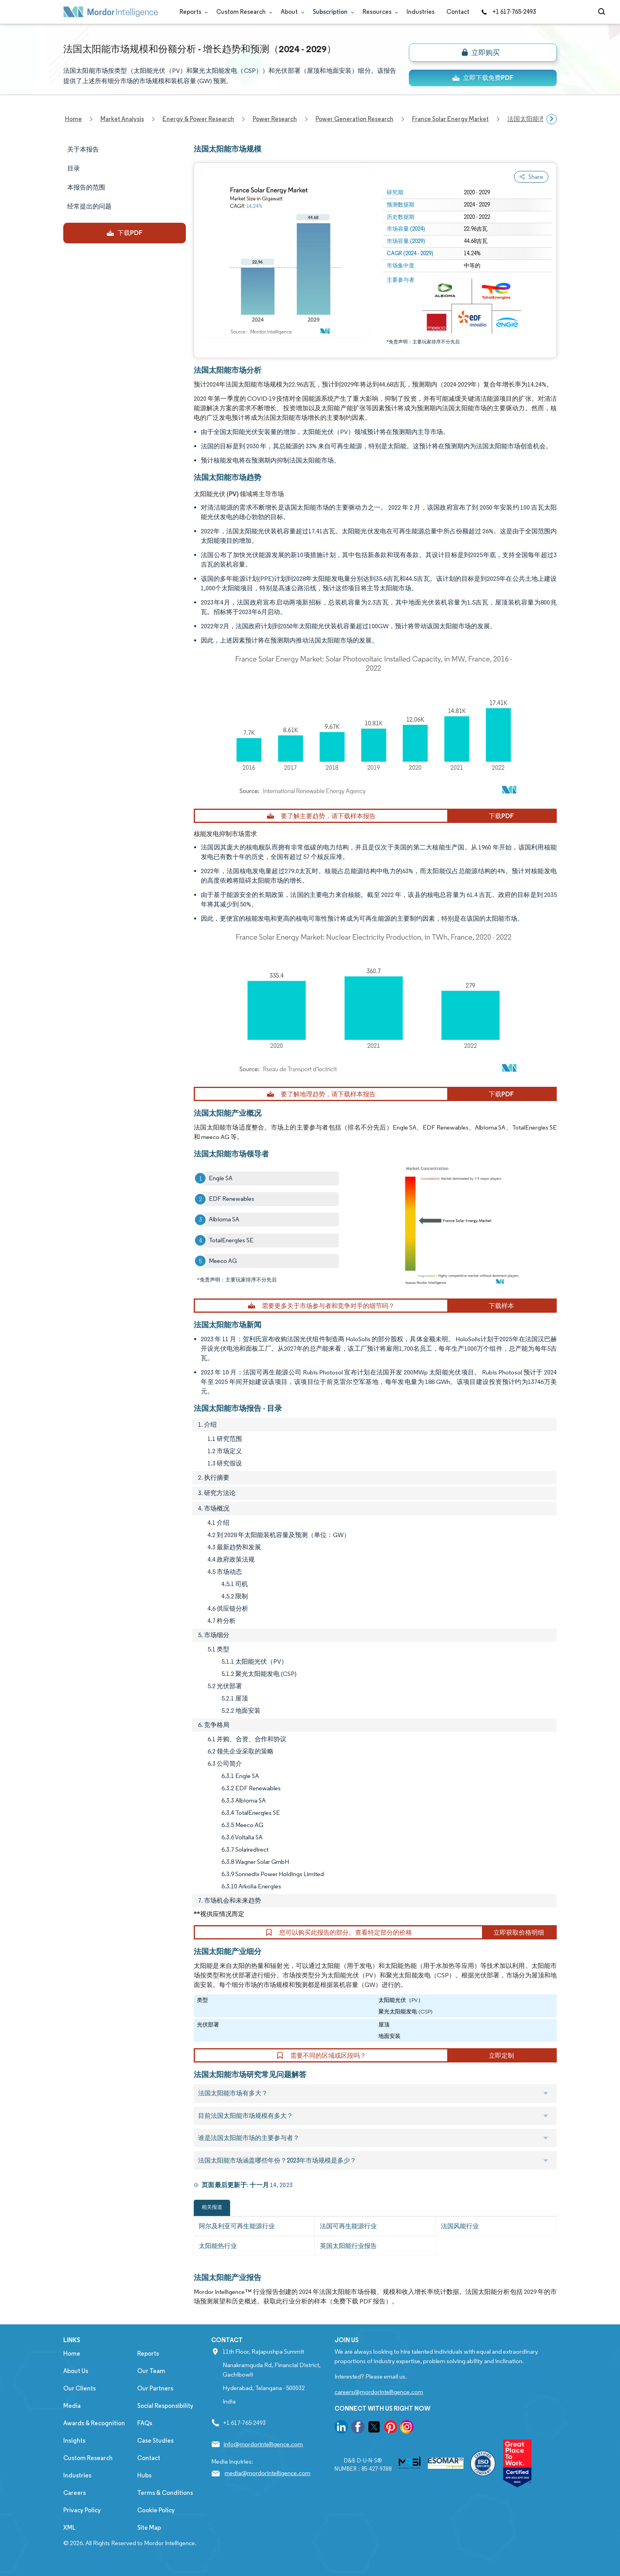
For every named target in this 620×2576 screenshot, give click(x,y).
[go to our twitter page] (374, 2428)
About (291, 11)
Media (72, 2405)
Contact (457, 11)
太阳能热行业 (218, 2246)
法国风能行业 (460, 2226)
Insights (74, 2440)
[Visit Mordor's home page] (110, 12)
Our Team (151, 2371)
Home (71, 2353)
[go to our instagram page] (407, 2428)
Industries (420, 11)
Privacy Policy (82, 2510)
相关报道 (212, 2207)
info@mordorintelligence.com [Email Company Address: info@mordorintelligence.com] (263, 2444)
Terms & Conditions (165, 2492)
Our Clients (79, 2388)
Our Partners (155, 2388)
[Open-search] (602, 12)
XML (69, 2527)
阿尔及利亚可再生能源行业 (237, 2226)
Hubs (144, 2475)
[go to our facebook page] (358, 2428)
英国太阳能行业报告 (348, 2246)
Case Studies (155, 2440)
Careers (74, 2492)
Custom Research (242, 11)
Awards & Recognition (94, 2423)
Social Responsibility (165, 2405)
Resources (379, 11)
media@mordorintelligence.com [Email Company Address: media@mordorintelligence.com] (267, 2473)
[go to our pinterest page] (390, 2428)
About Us (75, 2371)
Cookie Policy (156, 2510)
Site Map (149, 2527)
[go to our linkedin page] (341, 2428)
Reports (192, 11)
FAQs (144, 2423)
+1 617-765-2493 (508, 11)
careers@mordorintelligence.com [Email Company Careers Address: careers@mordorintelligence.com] (379, 2392)
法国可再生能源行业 (348, 2226)
